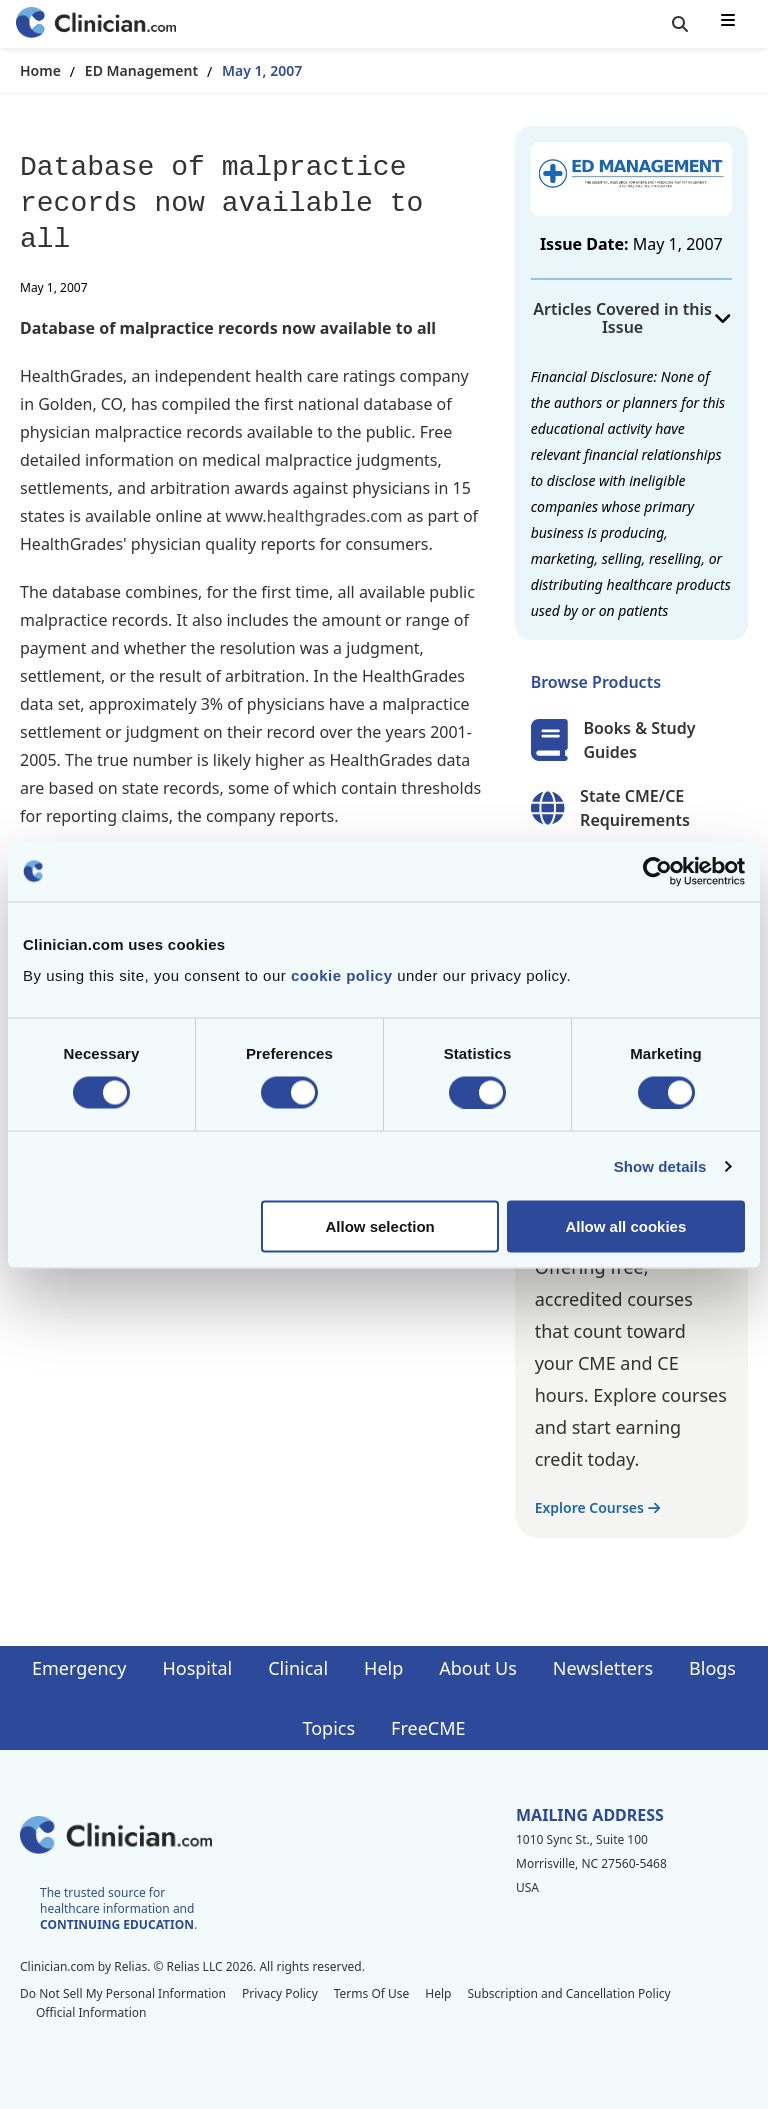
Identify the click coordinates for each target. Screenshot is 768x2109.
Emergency (79, 1668)
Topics (328, 1728)
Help (383, 1668)
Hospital (197, 1668)
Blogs (712, 1668)
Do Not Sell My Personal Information (123, 1993)
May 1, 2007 (262, 70)
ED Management (141, 70)
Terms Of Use (372, 1993)
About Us (478, 1668)
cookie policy (342, 975)
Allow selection (380, 1226)
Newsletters (603, 1668)
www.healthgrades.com (313, 516)
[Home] (96, 24)
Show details (660, 1165)
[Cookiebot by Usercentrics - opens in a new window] (657, 871)
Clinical (298, 1668)
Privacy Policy (280, 1993)
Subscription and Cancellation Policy (568, 1993)
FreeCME (428, 1728)
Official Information (91, 2012)
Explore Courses (597, 1507)
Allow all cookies (625, 1226)
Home (40, 70)
